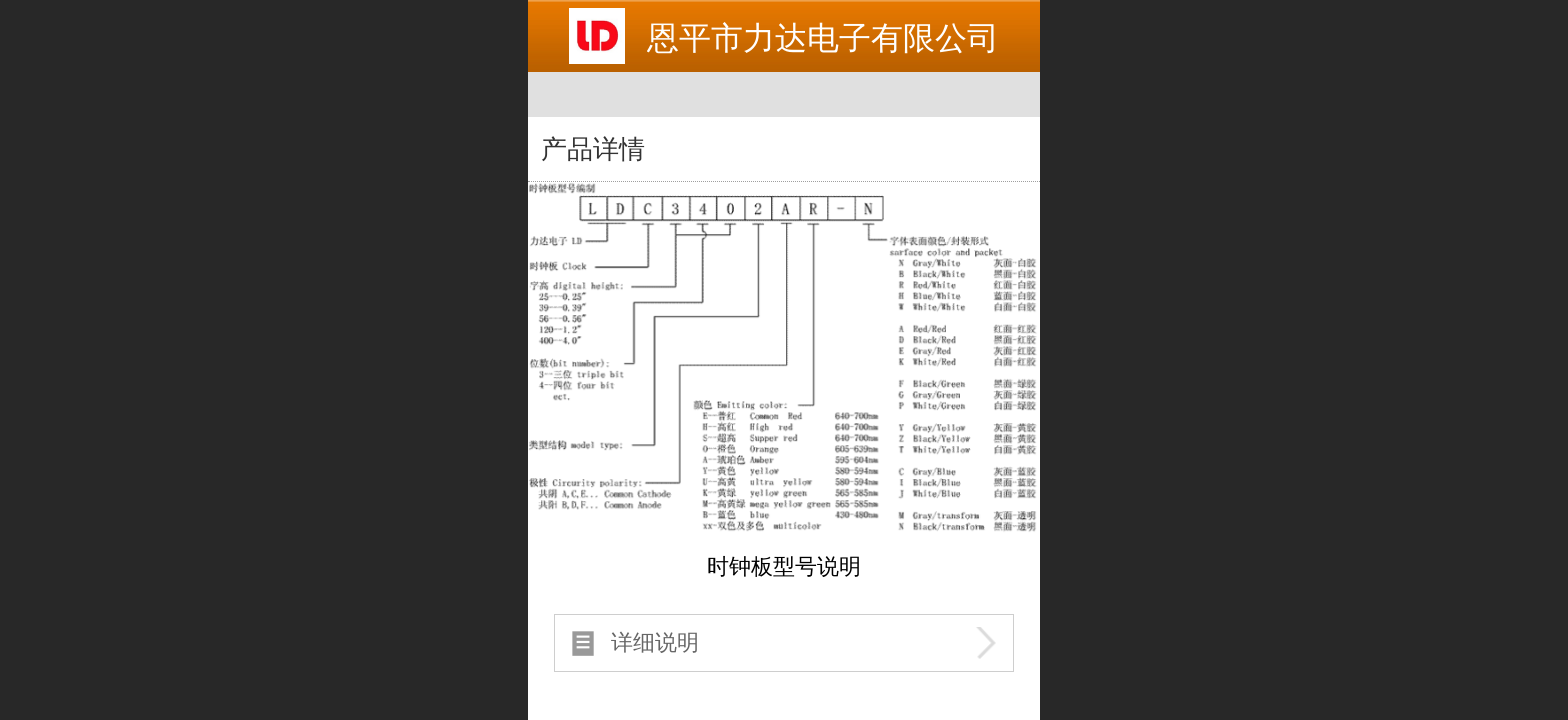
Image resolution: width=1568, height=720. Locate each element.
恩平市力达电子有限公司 (823, 38)
